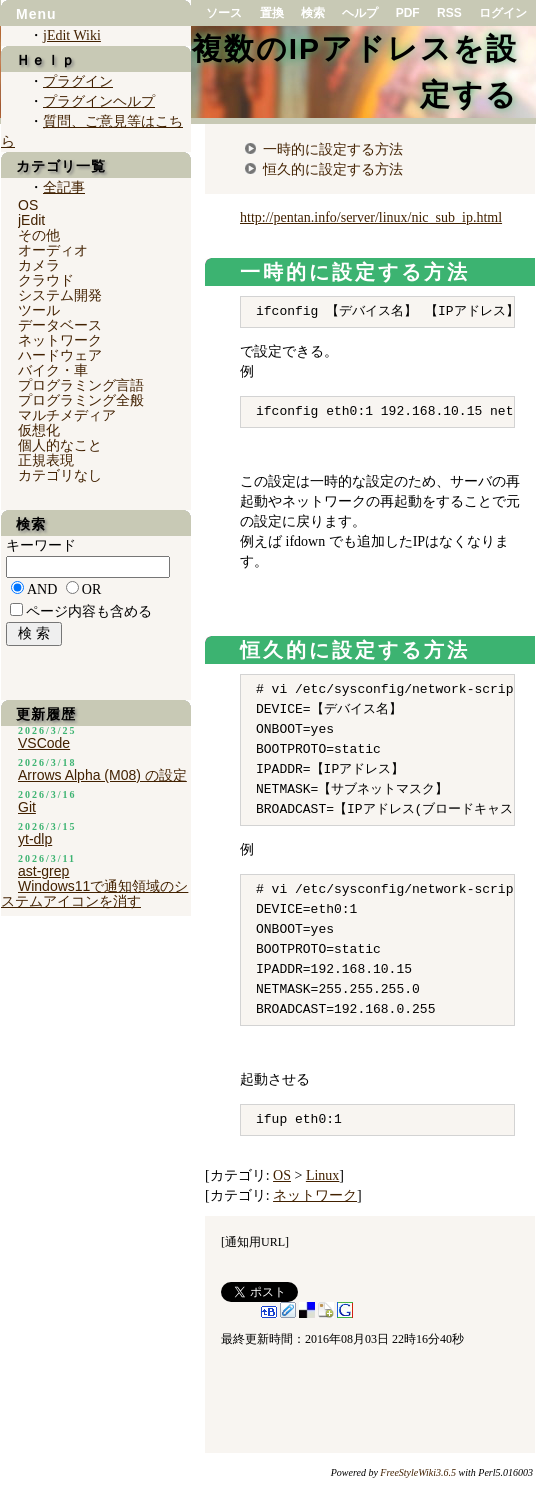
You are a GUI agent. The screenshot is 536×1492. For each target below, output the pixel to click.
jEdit (31, 220)
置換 (272, 13)
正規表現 (46, 460)
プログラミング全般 (81, 400)
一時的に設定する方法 (333, 149)
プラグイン (78, 81)
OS (282, 1175)
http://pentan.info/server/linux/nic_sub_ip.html (371, 217)
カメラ (39, 265)
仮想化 (39, 430)
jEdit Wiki (72, 35)
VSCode (44, 743)
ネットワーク (315, 1195)
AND (42, 589)
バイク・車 (53, 370)
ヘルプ (360, 13)
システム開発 (60, 295)
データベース (60, 325)
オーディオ (53, 250)
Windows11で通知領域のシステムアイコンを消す (94, 893)
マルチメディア (67, 415)
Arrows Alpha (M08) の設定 (102, 775)
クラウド (46, 280)
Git (27, 807)
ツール (39, 310)
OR (91, 589)
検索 (313, 13)
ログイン (503, 13)
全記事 (64, 187)
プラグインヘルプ (99, 101)
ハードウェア (60, 355)
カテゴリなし (60, 475)
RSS (449, 13)
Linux (322, 1175)
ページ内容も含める (89, 611)
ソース (224, 13)
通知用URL (255, 1242)
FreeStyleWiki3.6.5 (418, 1472)
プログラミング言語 (81, 385)
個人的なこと (60, 445)
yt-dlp (35, 839)
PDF (408, 13)
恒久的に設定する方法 (333, 169)
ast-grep (43, 871)
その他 (39, 235)
